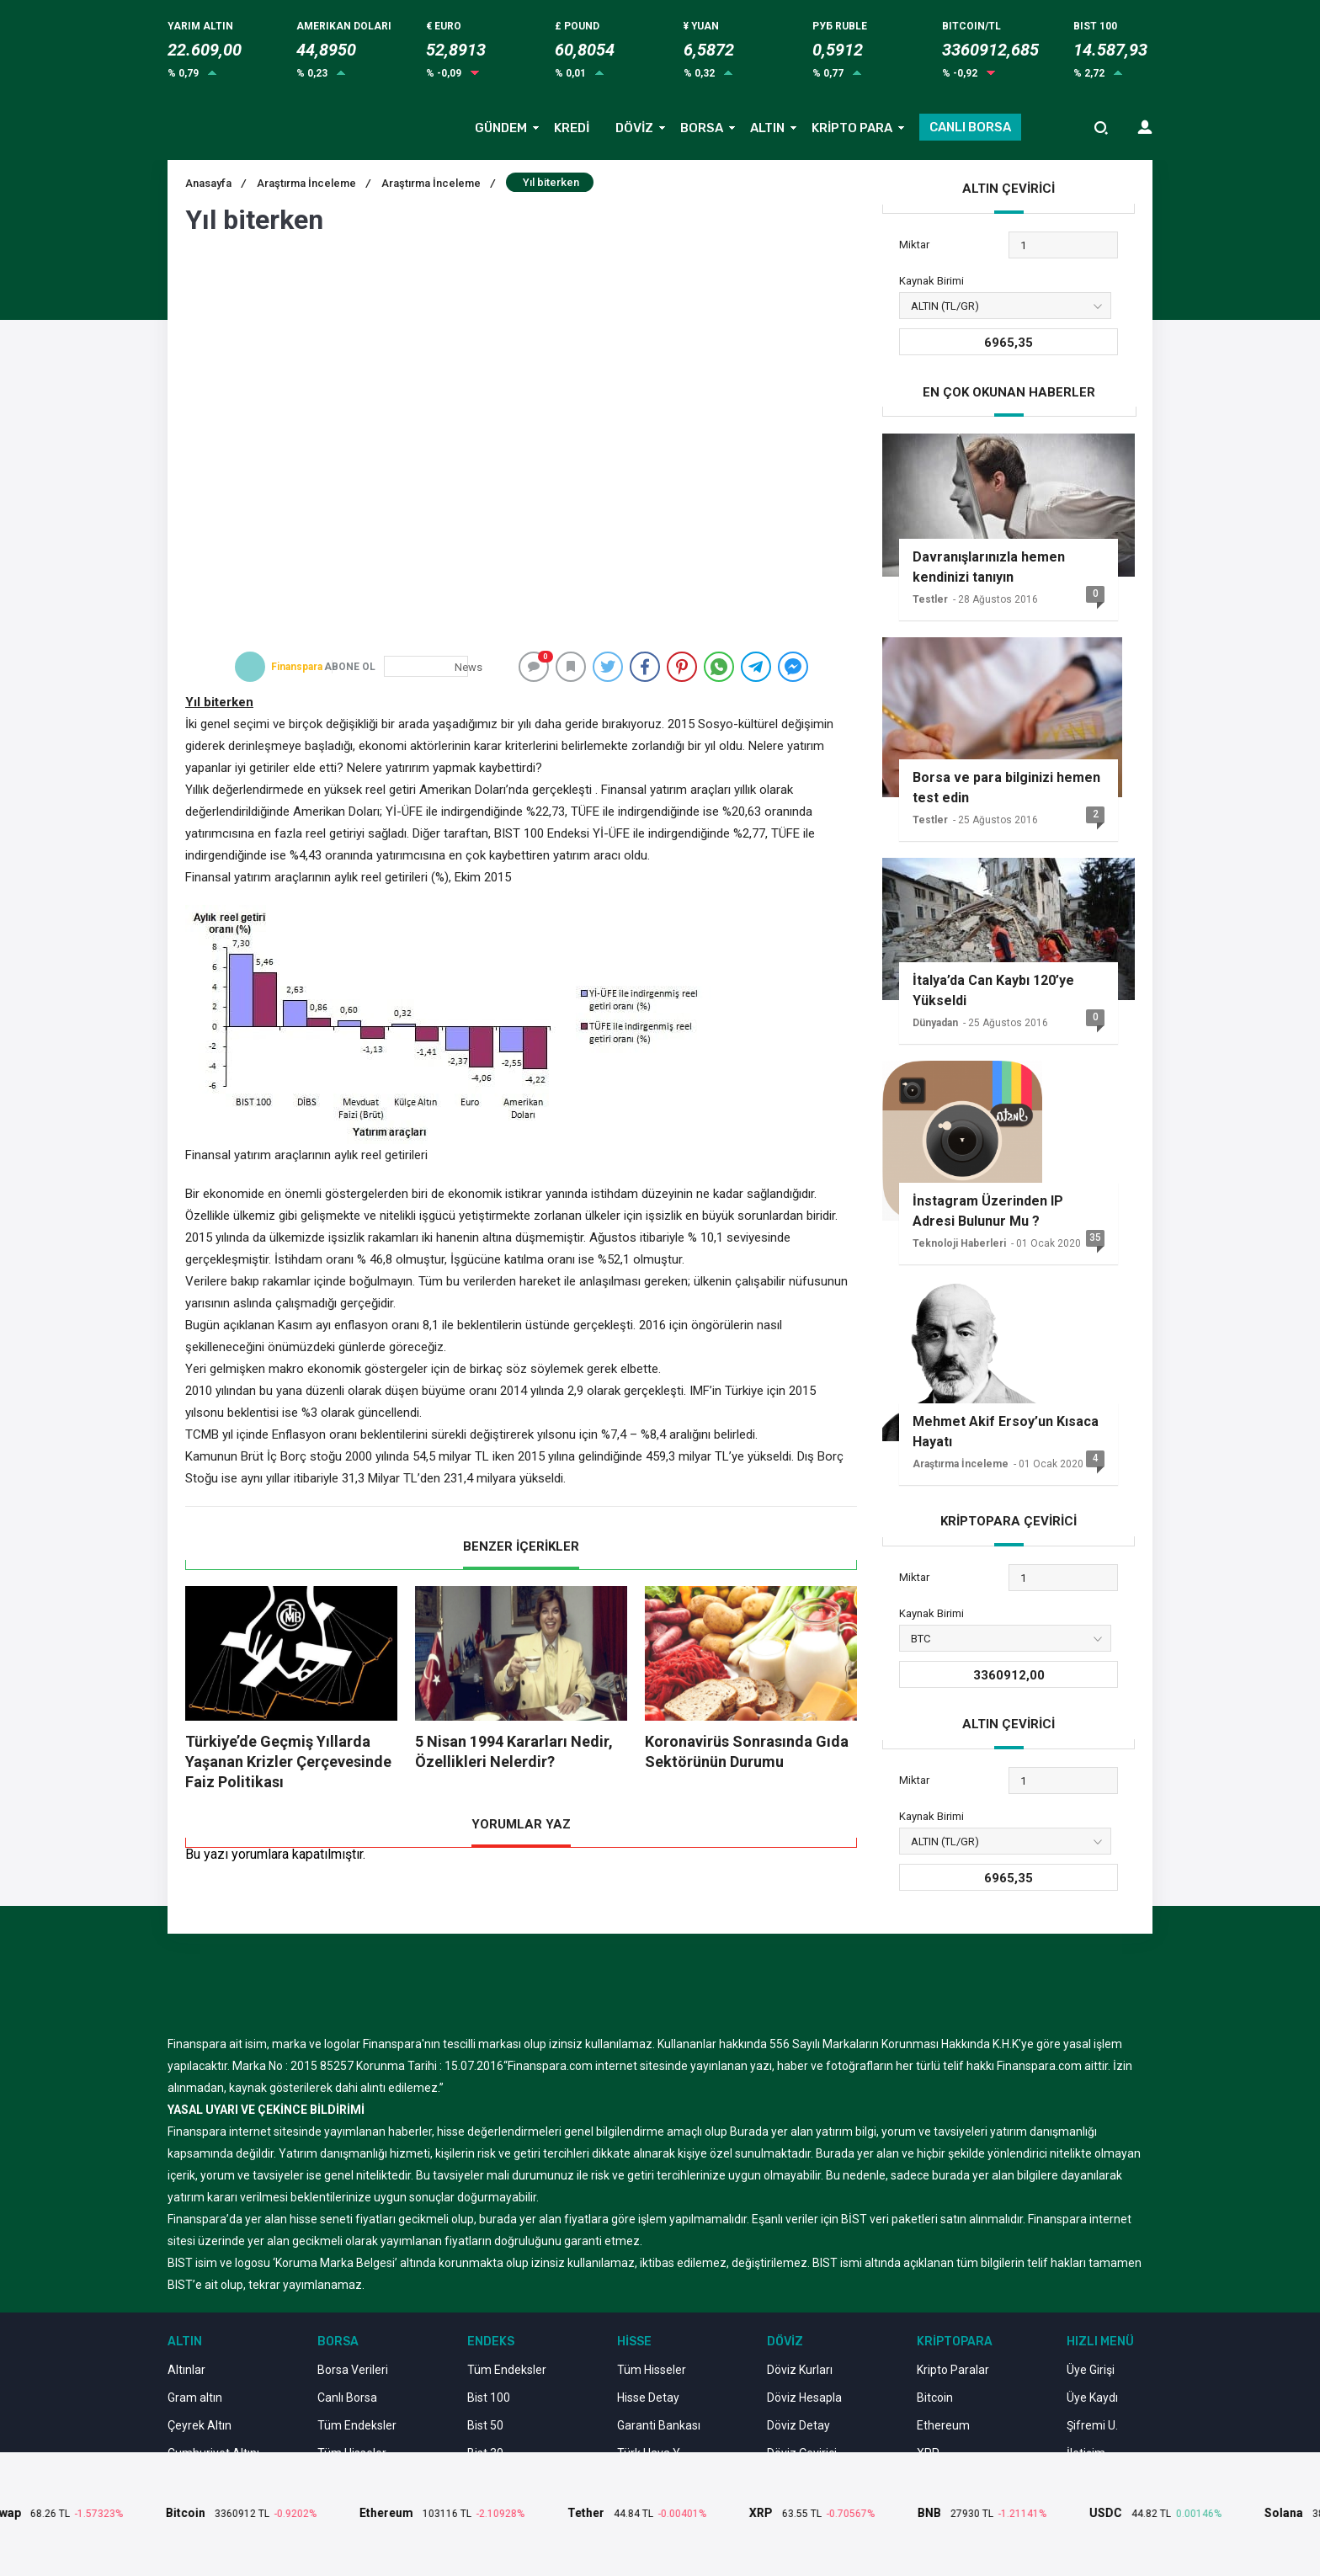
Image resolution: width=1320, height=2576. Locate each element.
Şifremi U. (1092, 2425)
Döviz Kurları (800, 2370)
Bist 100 (488, 2397)
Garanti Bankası (658, 2425)
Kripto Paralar (953, 2370)
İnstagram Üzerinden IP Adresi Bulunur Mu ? (988, 1211)
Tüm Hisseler (651, 2370)
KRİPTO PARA (852, 128)
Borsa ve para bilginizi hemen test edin (1006, 787)
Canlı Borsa (347, 2397)
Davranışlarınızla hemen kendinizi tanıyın (989, 567)
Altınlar (186, 2370)
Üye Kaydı (1092, 2397)
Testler (930, 599)
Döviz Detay (798, 2425)
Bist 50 (485, 2425)
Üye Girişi (1091, 2370)
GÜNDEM (501, 128)
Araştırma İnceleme (438, 183)
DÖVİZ (634, 128)
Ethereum (943, 2425)
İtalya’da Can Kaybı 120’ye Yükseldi (993, 990)
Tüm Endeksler (357, 2425)
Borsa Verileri (352, 2370)
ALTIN (767, 128)
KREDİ (571, 128)
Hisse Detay (648, 2397)
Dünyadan (935, 1023)
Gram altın (195, 2397)
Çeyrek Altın (200, 2425)
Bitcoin (935, 2397)
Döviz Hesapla (804, 2397)
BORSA (701, 128)
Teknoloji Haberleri (959, 1243)
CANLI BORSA (970, 127)
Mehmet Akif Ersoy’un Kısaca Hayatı (1006, 1431)
